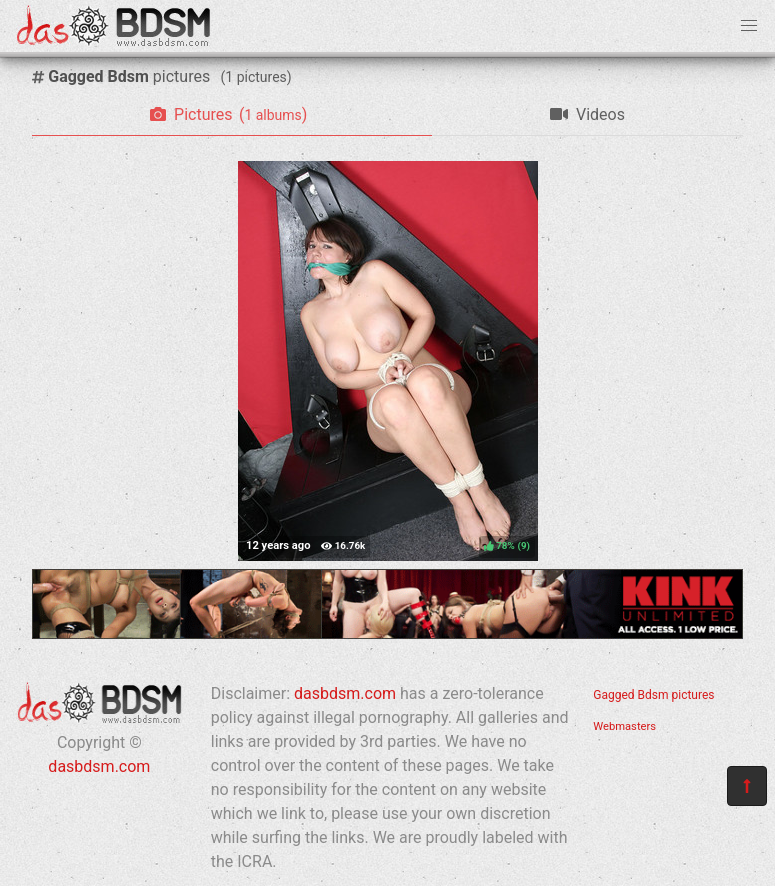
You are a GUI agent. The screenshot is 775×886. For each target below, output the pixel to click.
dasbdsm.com (99, 766)
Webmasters (624, 726)
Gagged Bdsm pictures (653, 695)
